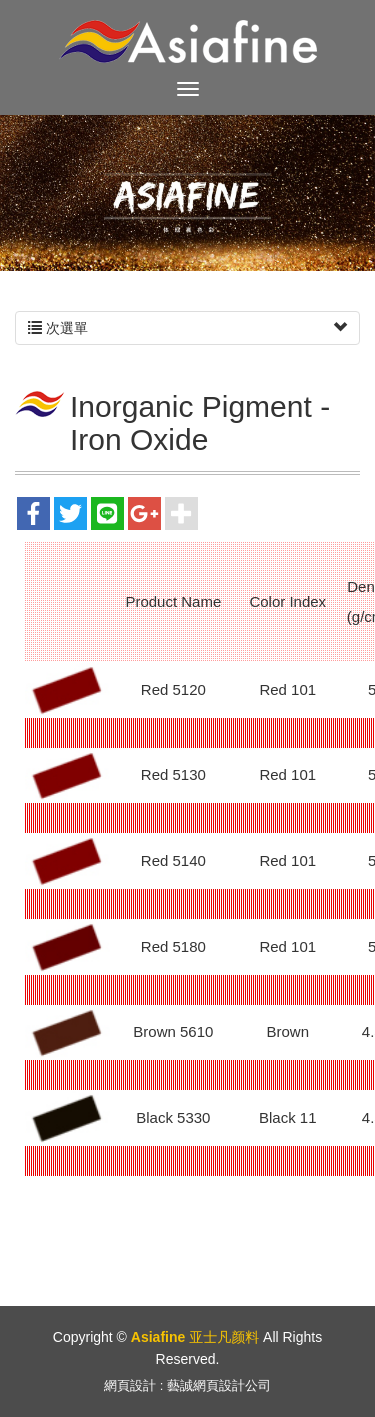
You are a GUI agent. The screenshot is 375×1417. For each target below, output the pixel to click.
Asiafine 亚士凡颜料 (188, 41)
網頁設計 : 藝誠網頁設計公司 (187, 1385)
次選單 (187, 328)
